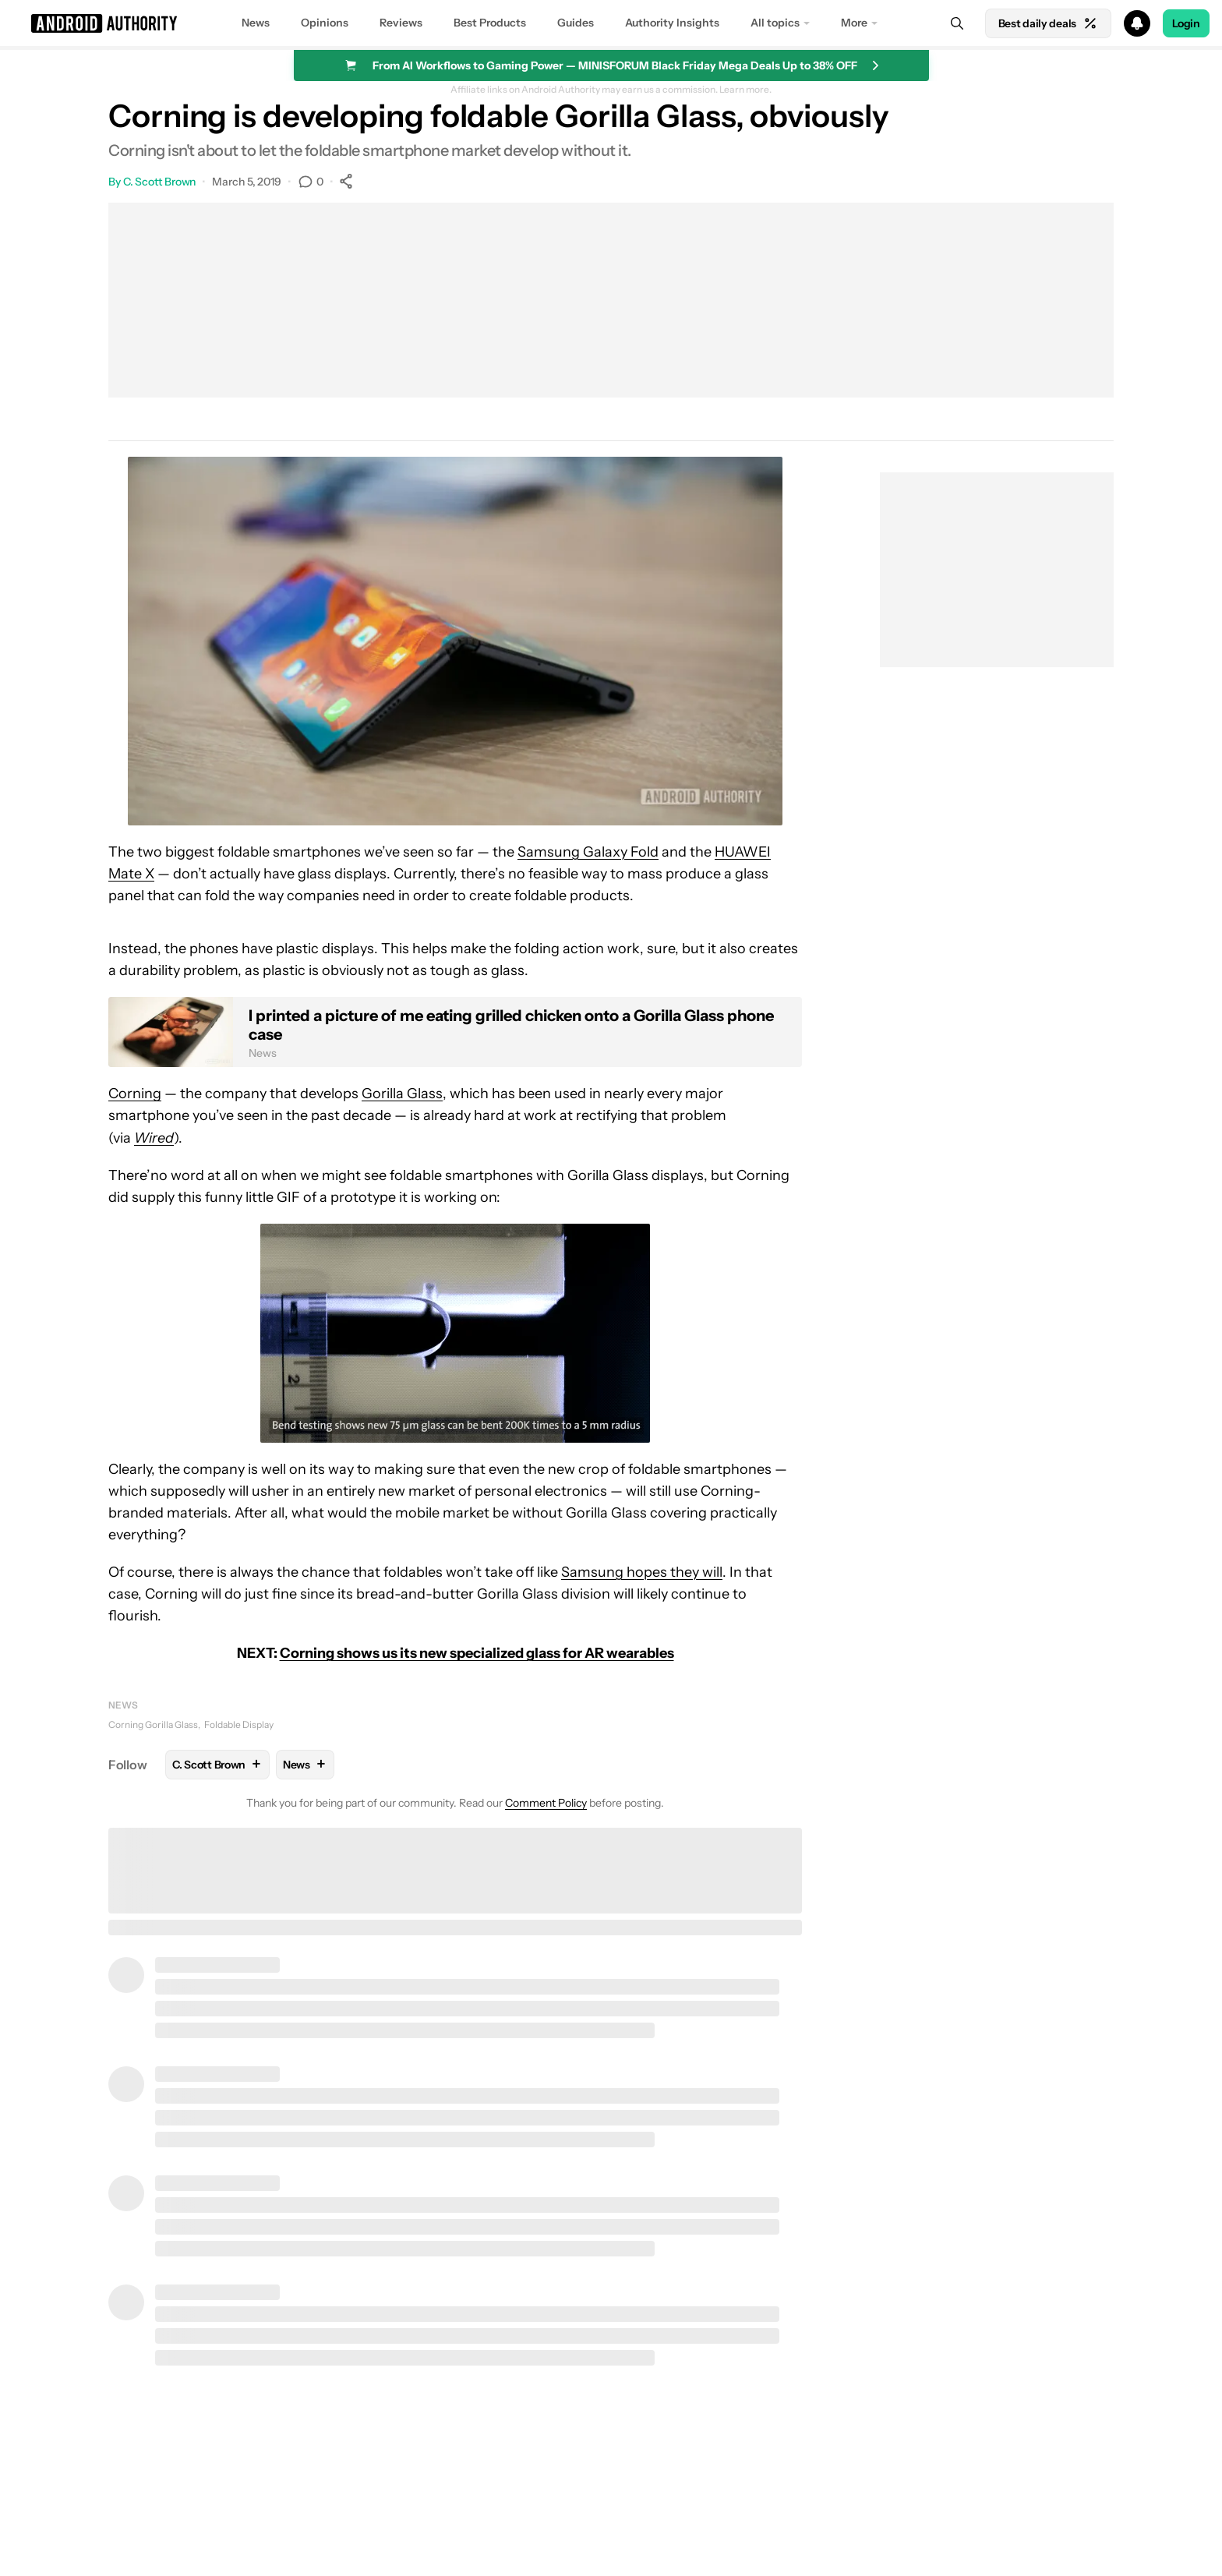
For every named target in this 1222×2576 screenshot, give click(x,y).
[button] (611, 23)
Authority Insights (672, 23)
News (256, 23)
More (854, 23)
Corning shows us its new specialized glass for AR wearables (477, 1653)
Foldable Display (239, 1724)
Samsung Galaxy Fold (588, 851)
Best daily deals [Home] (1048, 23)
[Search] (957, 23)
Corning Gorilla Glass (153, 1724)
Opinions (324, 23)
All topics (775, 23)
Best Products (490, 23)
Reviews (401, 23)
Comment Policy (546, 1803)
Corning (134, 1093)
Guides (575, 23)
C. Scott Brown (159, 182)
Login (1186, 23)
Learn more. (745, 89)
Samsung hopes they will (641, 1572)
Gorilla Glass (402, 1093)
